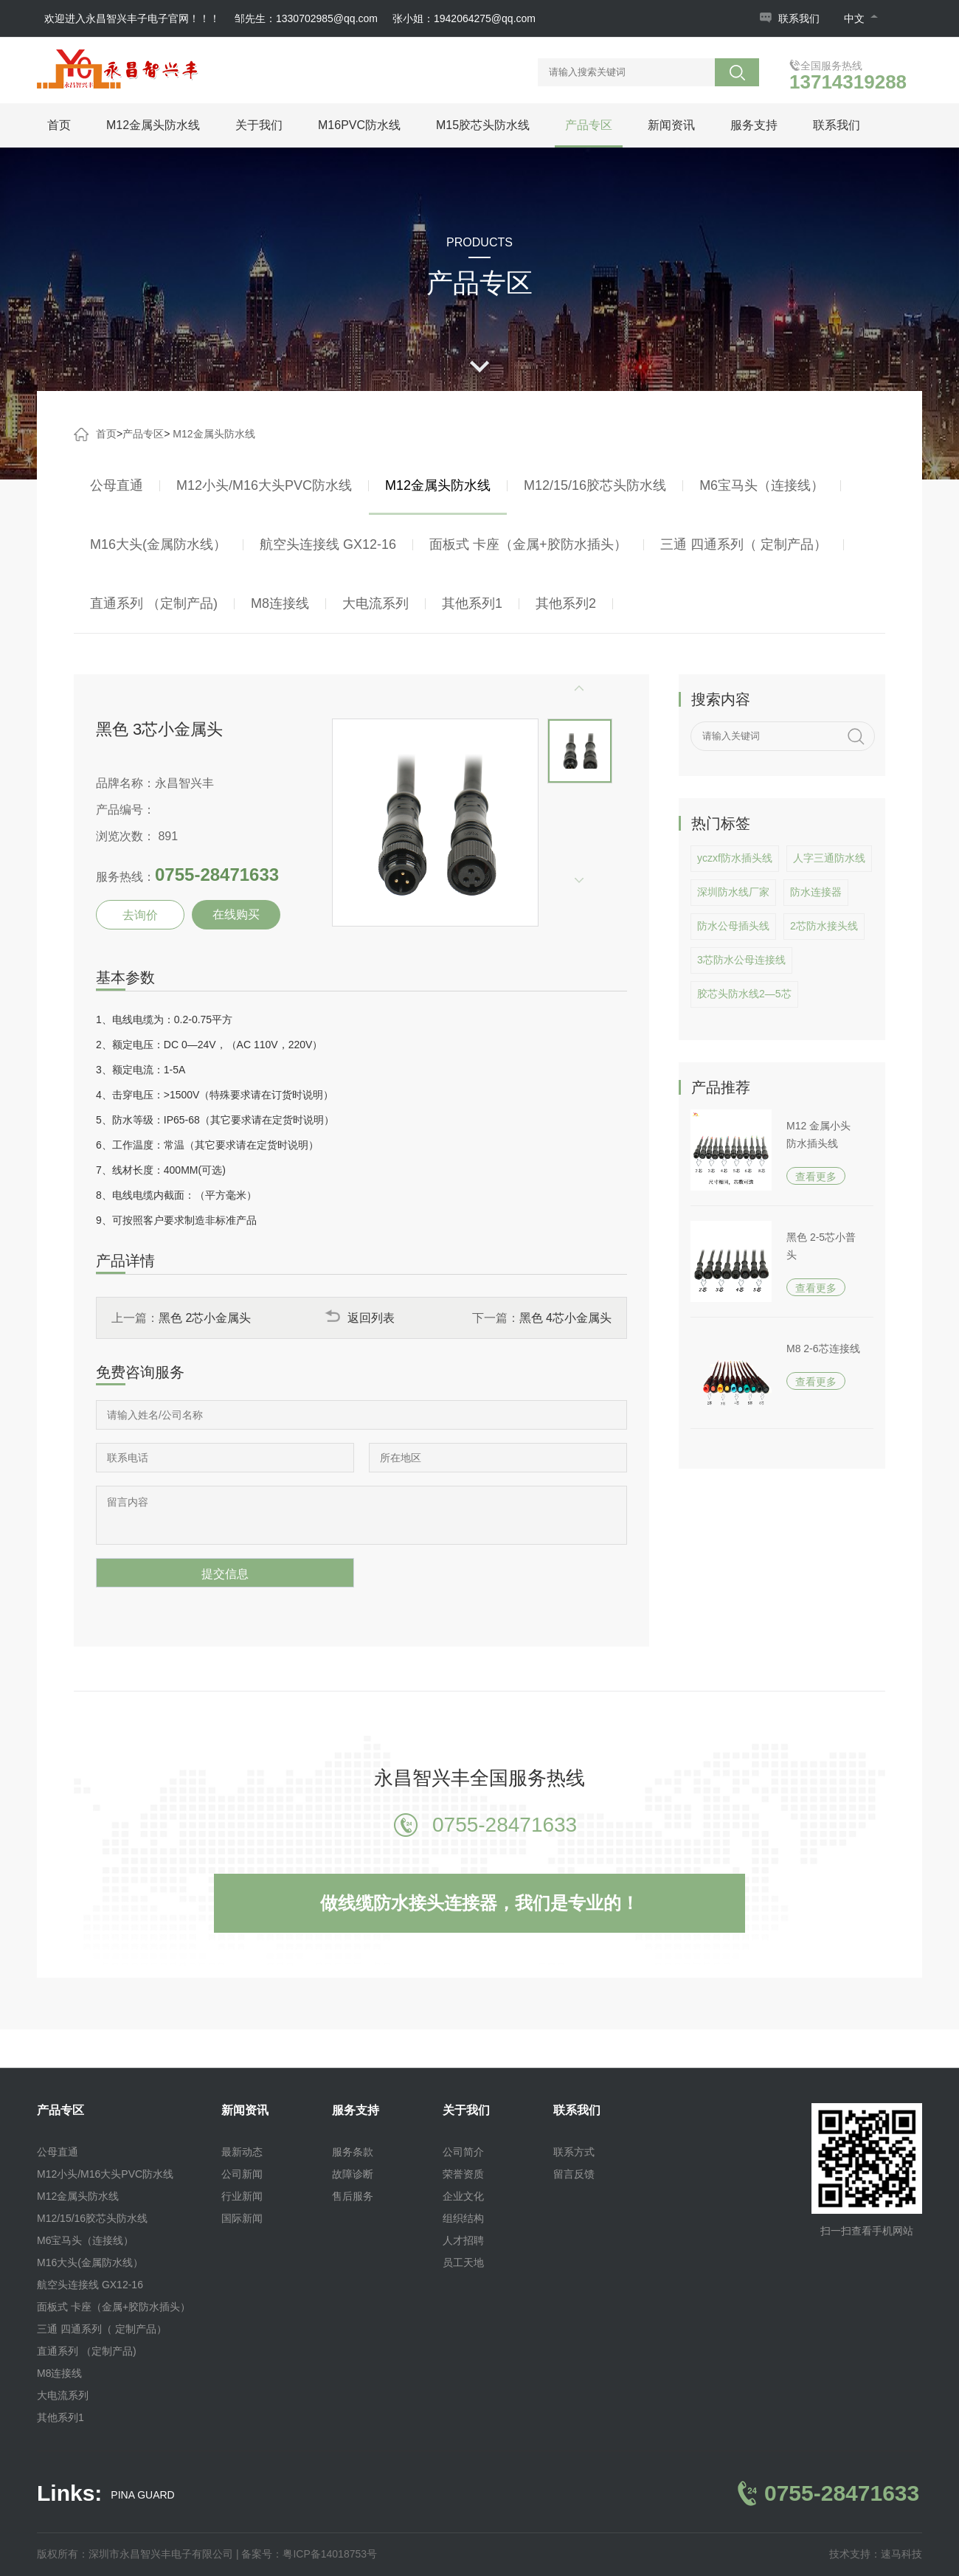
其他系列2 (566, 603)
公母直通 (116, 485)
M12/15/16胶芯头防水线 (595, 485)
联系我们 (799, 18)
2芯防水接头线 (824, 926)
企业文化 (463, 2196)
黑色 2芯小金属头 (205, 1318)
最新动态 (242, 2152)
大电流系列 (375, 603)
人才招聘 (463, 2240)
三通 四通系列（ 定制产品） (743, 544)
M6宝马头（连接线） (761, 485)
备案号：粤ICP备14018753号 (309, 2554)
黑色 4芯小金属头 (565, 1318)
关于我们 (259, 125)
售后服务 (352, 2196)
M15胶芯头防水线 (483, 125)
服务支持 (754, 125)
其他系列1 (472, 603)
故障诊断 (352, 2174)
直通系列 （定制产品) (154, 603)
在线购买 (236, 914)
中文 (861, 18)
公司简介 (463, 2152)
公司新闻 (242, 2174)
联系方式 (574, 2152)
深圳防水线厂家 (733, 892)
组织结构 (463, 2218)
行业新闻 (242, 2196)
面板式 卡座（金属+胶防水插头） (528, 544)
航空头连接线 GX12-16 (328, 544)
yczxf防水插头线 (734, 858)
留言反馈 (574, 2174)
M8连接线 (280, 603)
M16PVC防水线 (359, 125)
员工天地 (463, 2262)
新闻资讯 (671, 125)
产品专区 (588, 125)
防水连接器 (816, 892)
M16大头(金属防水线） (158, 544)
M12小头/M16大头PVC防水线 (264, 485)
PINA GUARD (142, 2495)
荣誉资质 (463, 2174)
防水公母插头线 (733, 926)
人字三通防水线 (829, 858)
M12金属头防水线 (153, 125)
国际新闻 (242, 2218)
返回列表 (360, 1318)
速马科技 (901, 2554)
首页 (59, 125)
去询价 (140, 915)
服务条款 (352, 2152)
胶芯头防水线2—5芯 (744, 994)
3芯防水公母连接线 (741, 960)
